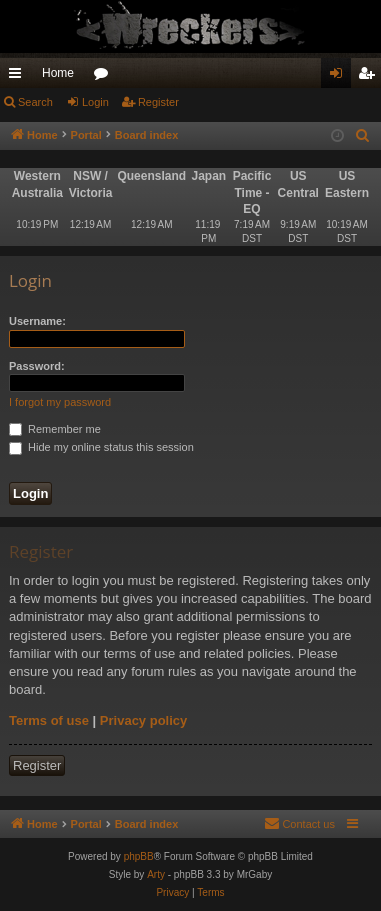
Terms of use (49, 720)
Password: (37, 366)
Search (35, 102)
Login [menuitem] (340, 77)
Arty (156, 874)
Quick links (19, 77)
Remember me (55, 429)
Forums (105, 77)
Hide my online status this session (101, 447)
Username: (37, 321)
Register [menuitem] (370, 77)
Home (58, 73)
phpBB (139, 856)
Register (158, 102)
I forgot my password (60, 402)
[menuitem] (363, 136)
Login (95, 102)
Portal (86, 135)
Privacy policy (143, 720)
